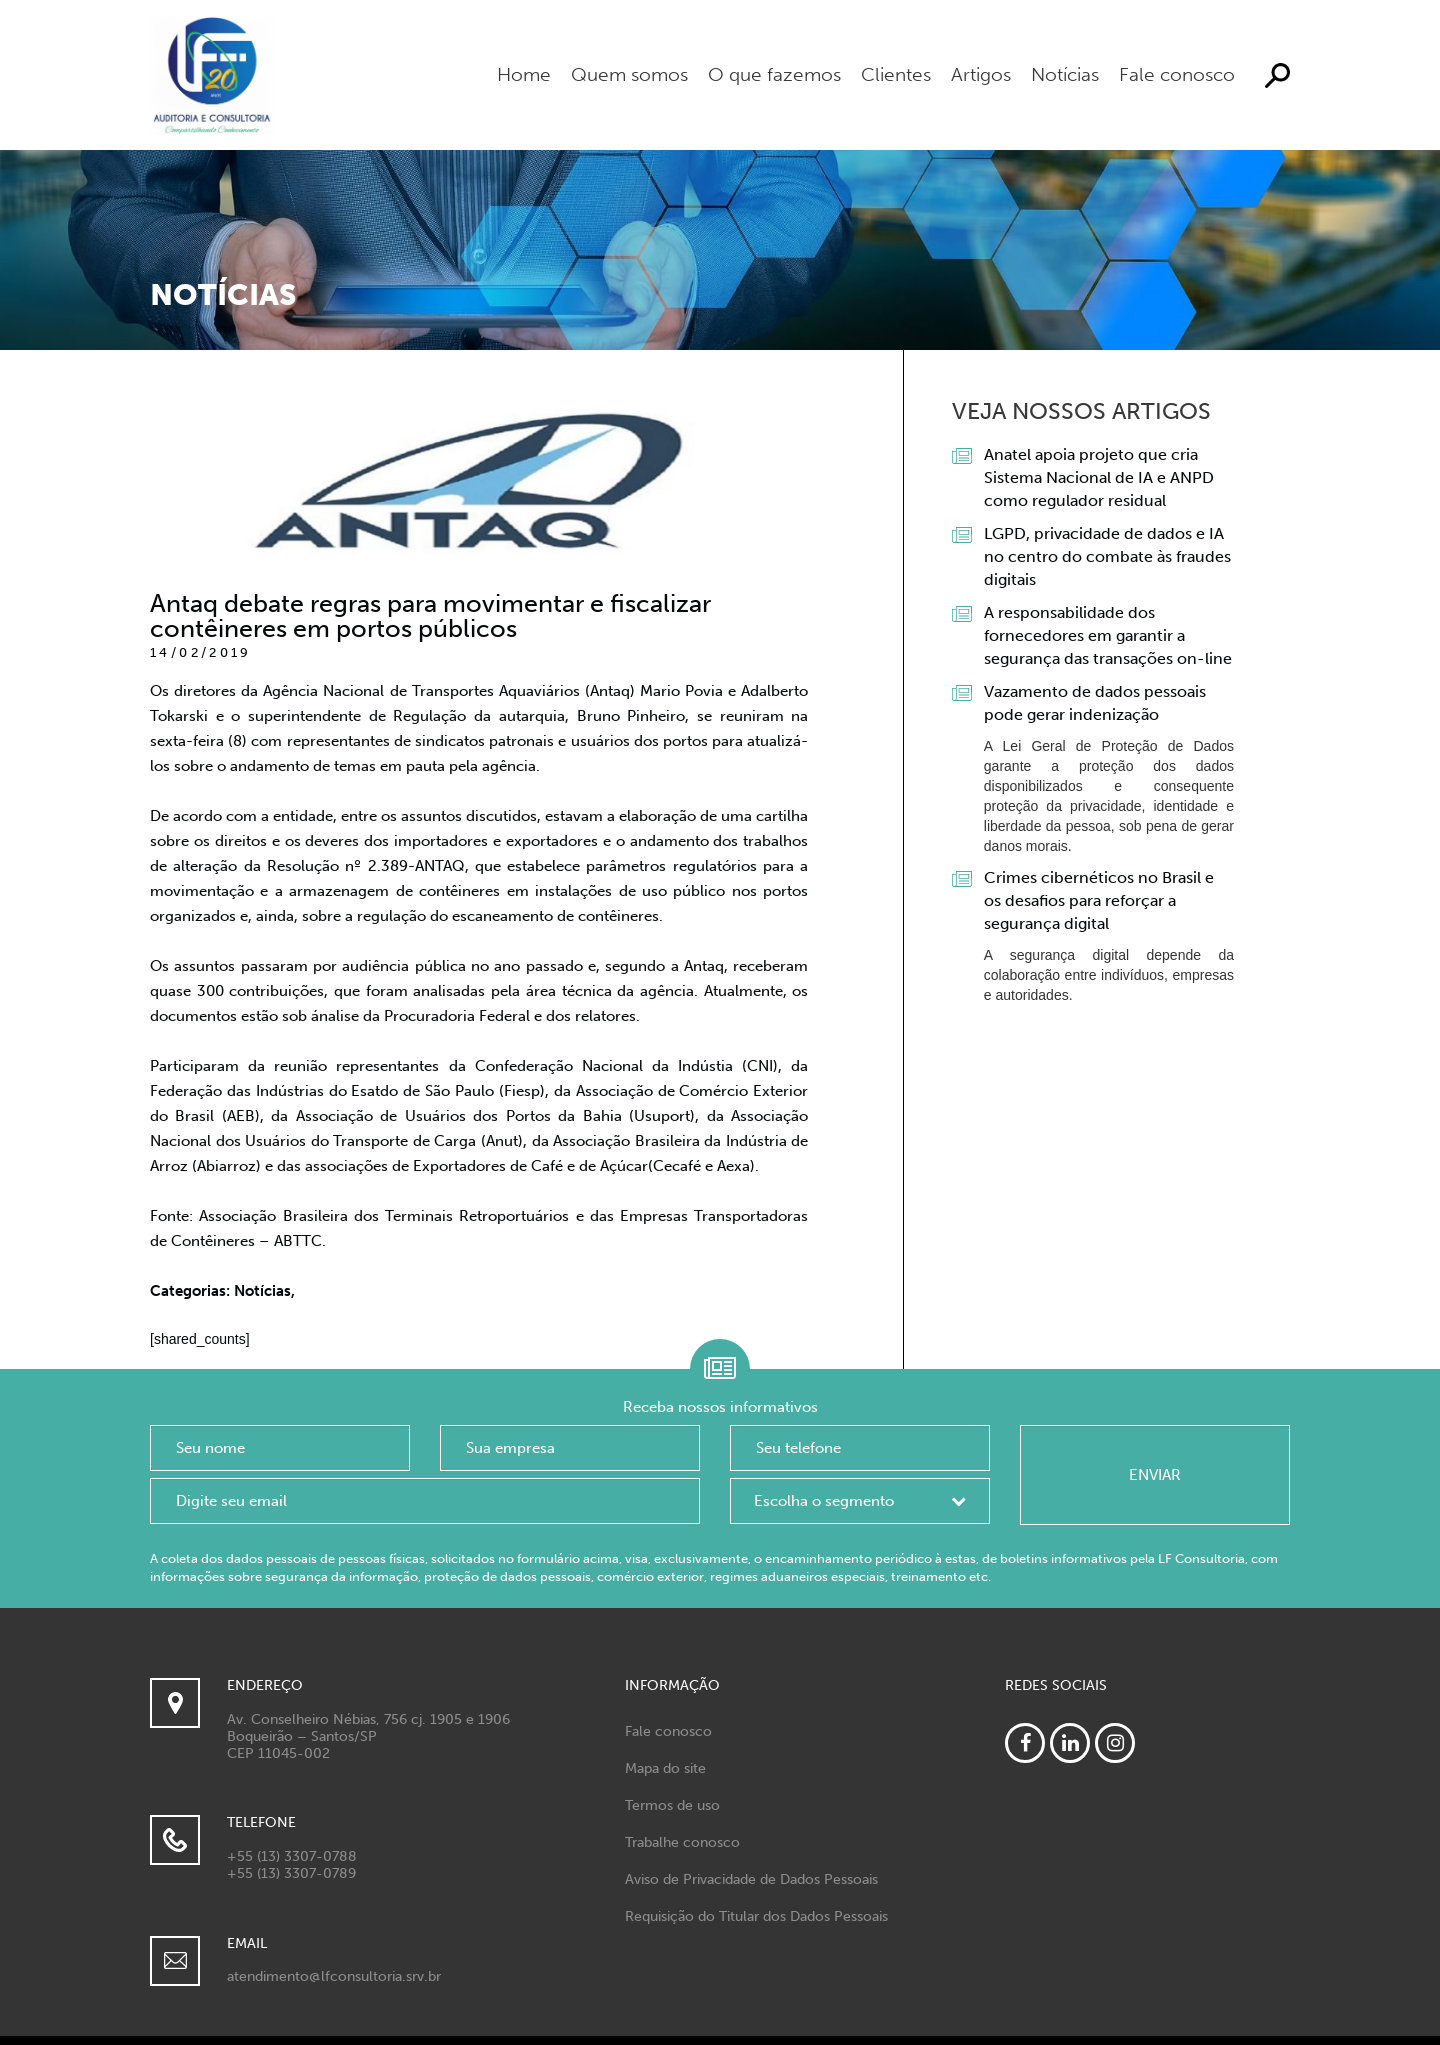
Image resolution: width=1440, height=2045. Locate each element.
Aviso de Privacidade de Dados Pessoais (751, 1879)
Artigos (981, 74)
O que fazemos (774, 74)
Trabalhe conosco (682, 1842)
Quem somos (629, 74)
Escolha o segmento (824, 1501)
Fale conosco (1177, 74)
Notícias (1065, 74)
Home (524, 74)
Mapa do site (665, 1768)
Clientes (896, 74)
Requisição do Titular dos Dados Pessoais (756, 1916)
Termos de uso (672, 1805)
